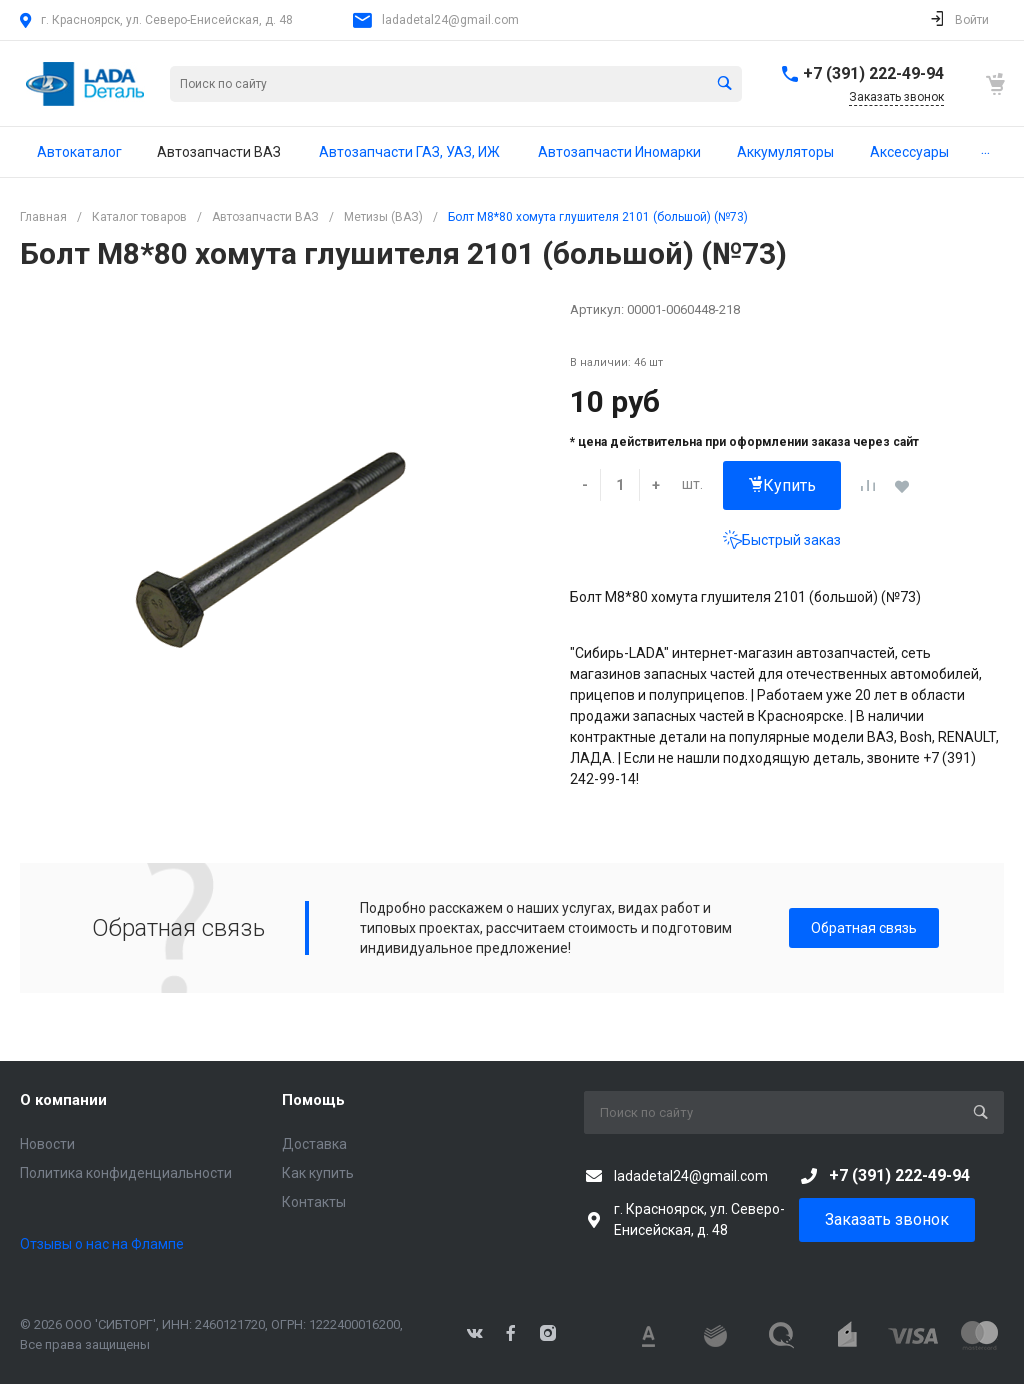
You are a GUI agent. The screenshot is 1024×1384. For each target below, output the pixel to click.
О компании (63, 1100)
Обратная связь (864, 928)
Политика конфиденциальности (126, 1173)
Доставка (314, 1144)
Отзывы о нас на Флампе (102, 1244)
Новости (47, 1144)
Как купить (318, 1173)
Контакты (314, 1202)
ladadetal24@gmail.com (450, 20)
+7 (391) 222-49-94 (873, 73)
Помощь (313, 1100)
